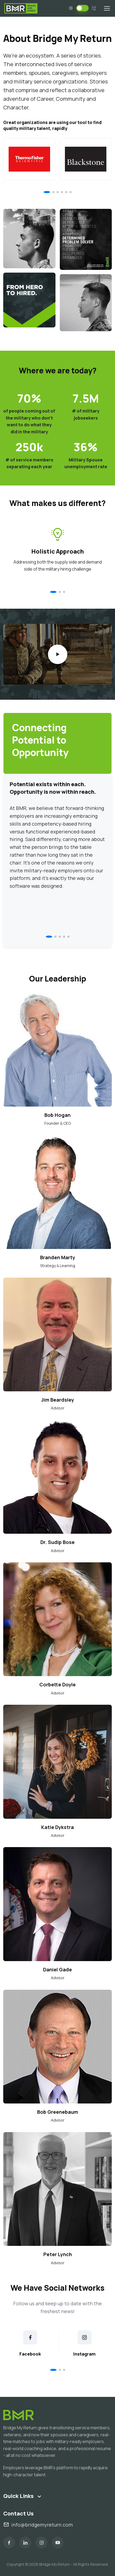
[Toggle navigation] (107, 8)
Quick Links (18, 2496)
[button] (47, 192)
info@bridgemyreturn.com (38, 2525)
